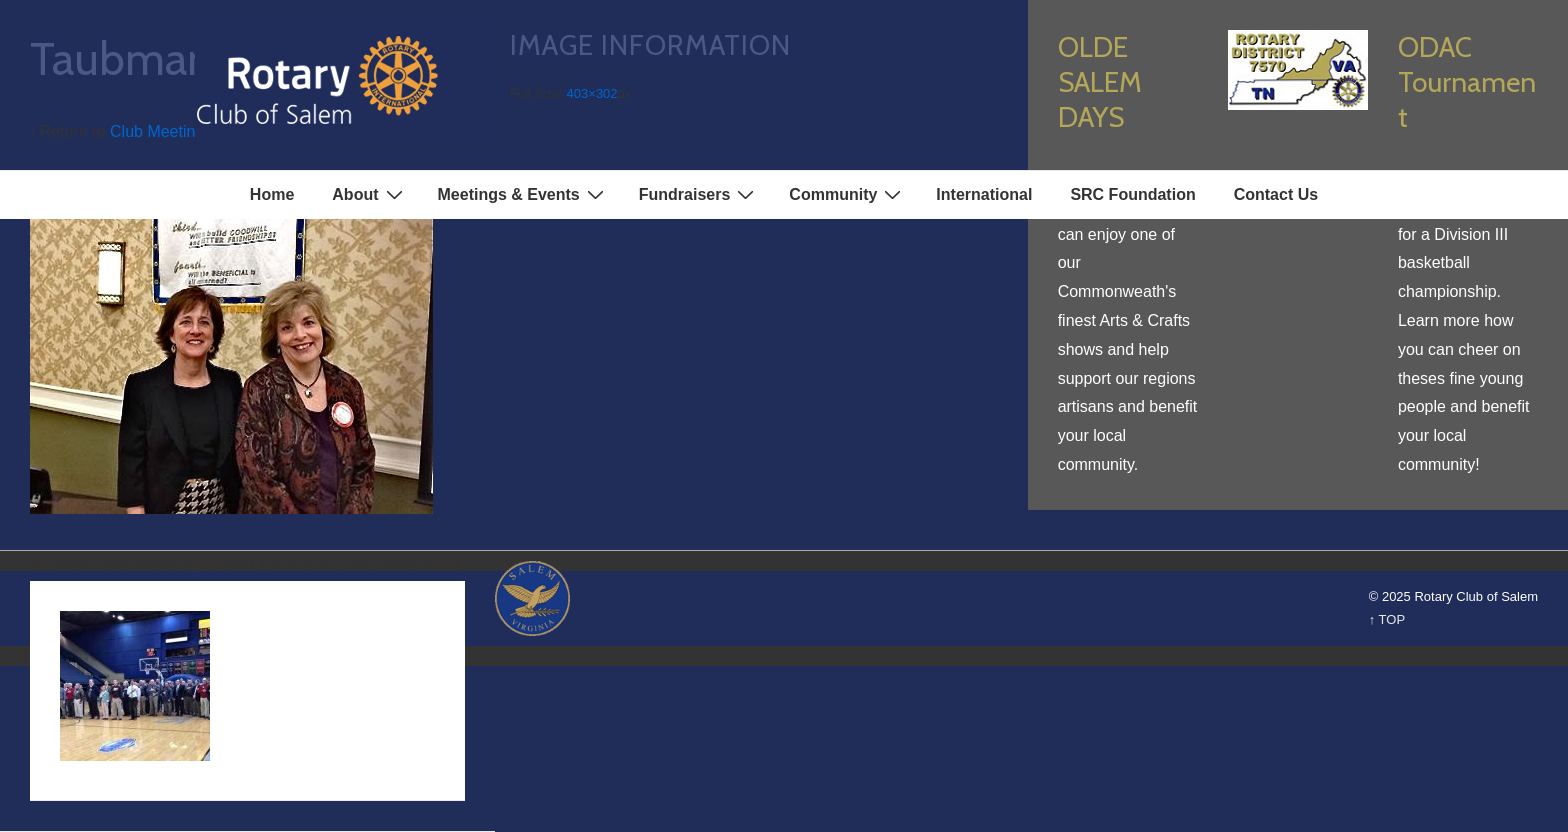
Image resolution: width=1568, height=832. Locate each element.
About (369, 194)
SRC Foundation (1132, 194)
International (984, 194)
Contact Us (1276, 194)
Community (847, 194)
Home (272, 194)
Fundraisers (699, 194)
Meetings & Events (523, 194)
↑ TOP (1387, 619)
